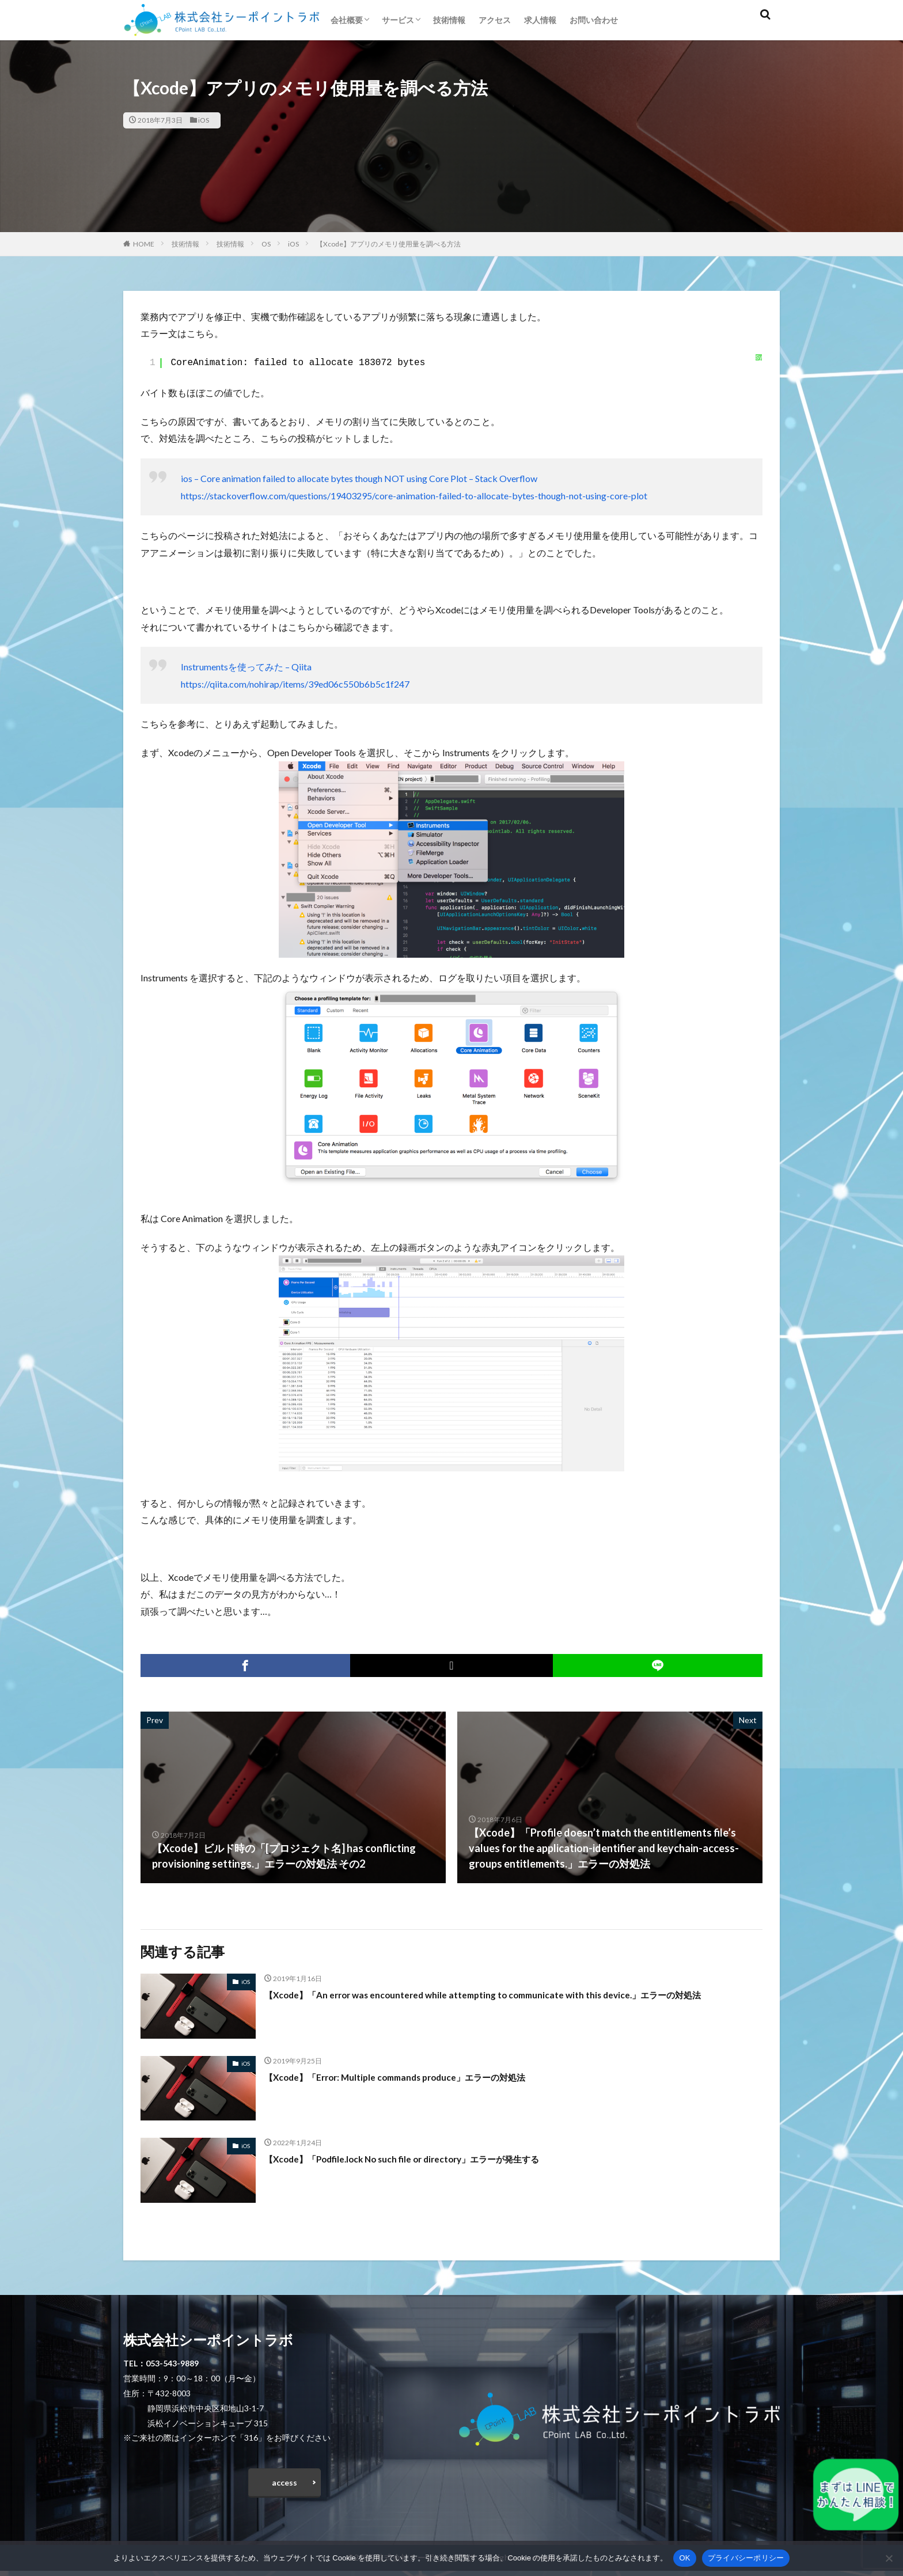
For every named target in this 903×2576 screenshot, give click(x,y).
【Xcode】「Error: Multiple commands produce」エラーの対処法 (417, 2076)
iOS (203, 120)
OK (684, 2558)
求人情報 (540, 20)
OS (266, 244)
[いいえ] (888, 2558)
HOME (143, 244)
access (284, 2485)
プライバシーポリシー (746, 2558)
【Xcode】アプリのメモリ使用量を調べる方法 (388, 244)
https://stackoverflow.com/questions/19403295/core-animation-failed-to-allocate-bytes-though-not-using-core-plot (414, 495)
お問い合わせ (594, 20)
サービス (398, 20)
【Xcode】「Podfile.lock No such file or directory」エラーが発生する (427, 2158)
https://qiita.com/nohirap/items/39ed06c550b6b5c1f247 (295, 683)
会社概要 (347, 20)
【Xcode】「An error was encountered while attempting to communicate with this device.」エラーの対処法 (510, 2002)
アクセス (495, 20)
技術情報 (449, 20)
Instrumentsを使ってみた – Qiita (246, 666)
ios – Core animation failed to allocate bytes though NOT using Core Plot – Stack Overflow (359, 478)
